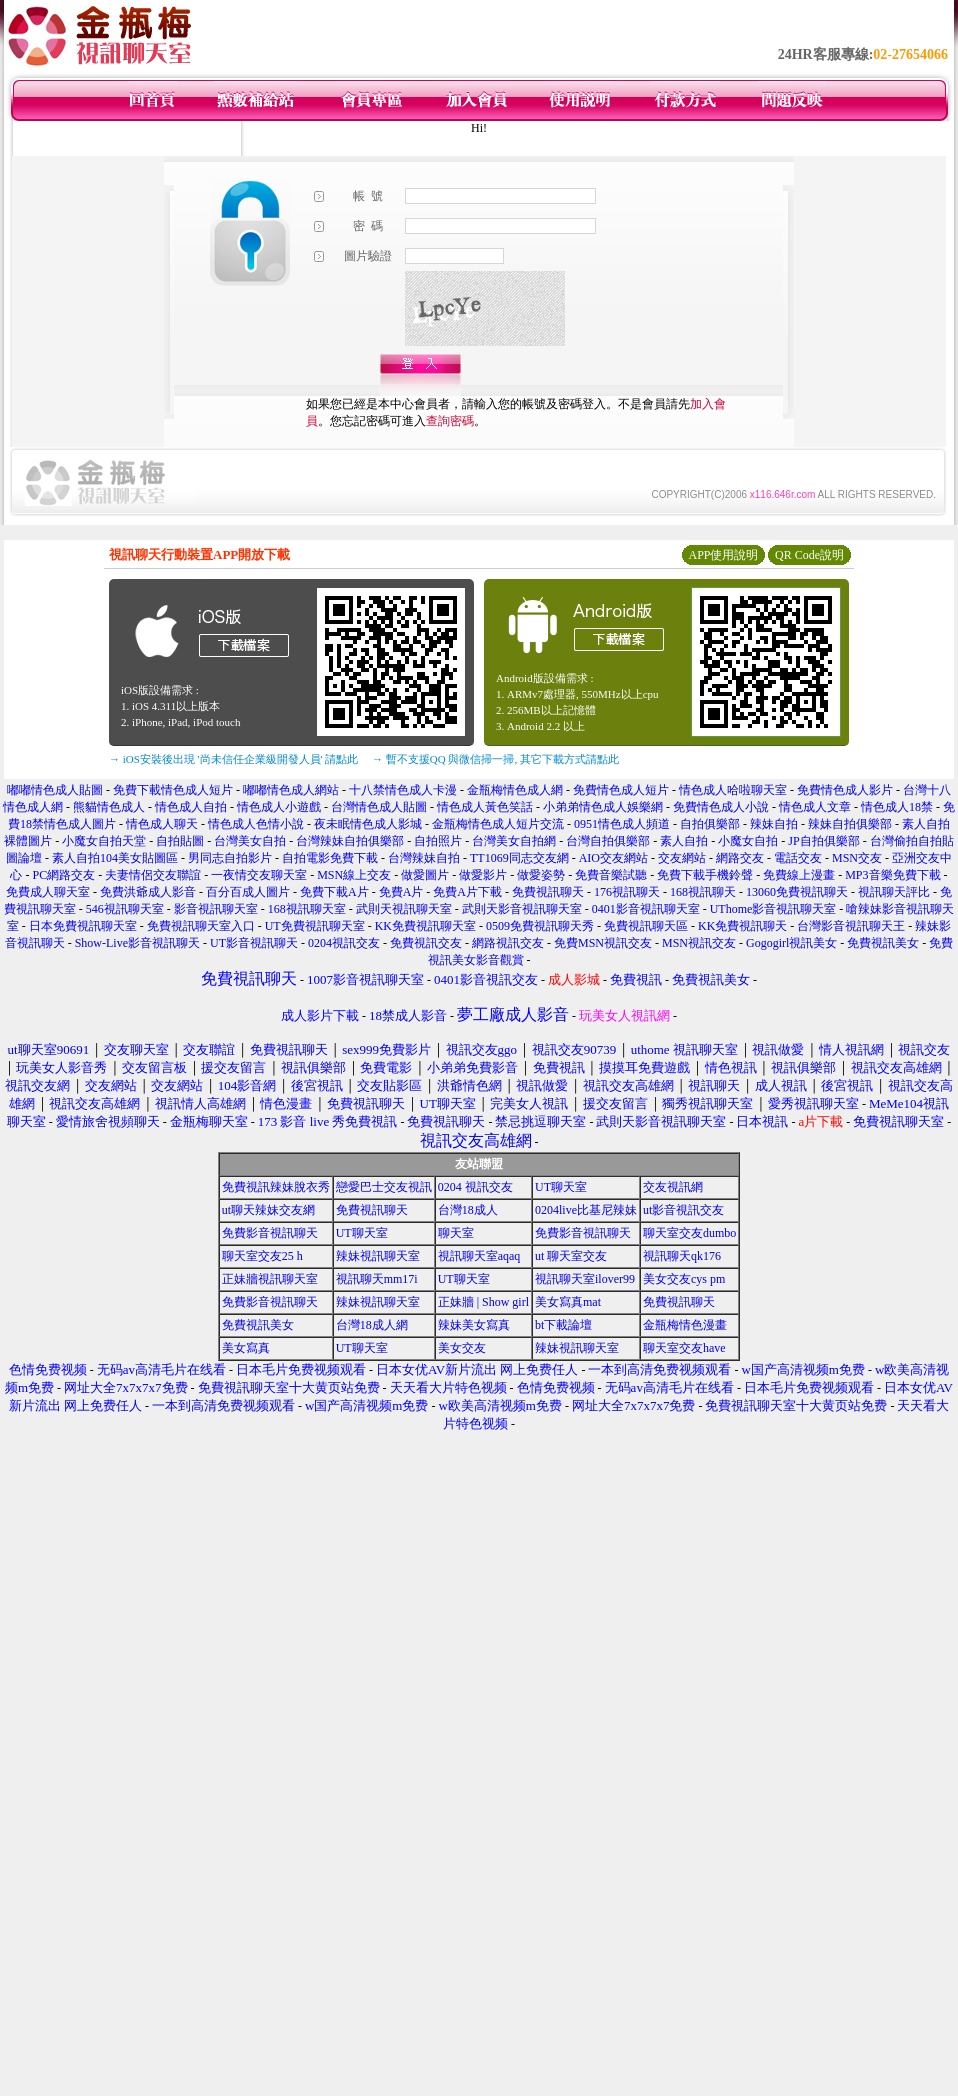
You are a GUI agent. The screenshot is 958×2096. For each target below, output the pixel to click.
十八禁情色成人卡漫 (403, 790)
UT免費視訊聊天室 (315, 926)
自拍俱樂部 (710, 824)
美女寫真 (246, 1348)
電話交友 (798, 858)
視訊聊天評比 (894, 892)
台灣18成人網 (372, 1325)
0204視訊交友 (344, 943)
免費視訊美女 (883, 943)
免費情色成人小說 (721, 807)
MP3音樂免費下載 (892, 875)
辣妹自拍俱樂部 (850, 824)
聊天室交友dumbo (689, 1233)
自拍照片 (438, 841)
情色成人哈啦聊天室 (733, 790)
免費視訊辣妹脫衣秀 (276, 1187)
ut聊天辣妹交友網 (268, 1210)
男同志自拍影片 (230, 858)
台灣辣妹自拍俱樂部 (350, 841)
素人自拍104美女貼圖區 (115, 858)
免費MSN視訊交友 (603, 943)
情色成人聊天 (162, 824)
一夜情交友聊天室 (259, 875)
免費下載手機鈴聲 (705, 875)
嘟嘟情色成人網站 (291, 790)
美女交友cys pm (684, 1279)
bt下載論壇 (563, 1325)
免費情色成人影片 (845, 790)
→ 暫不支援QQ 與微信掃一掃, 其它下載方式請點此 (495, 759)
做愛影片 (483, 875)
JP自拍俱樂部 (823, 841)
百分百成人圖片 (248, 892)
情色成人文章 (815, 807)
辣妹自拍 (774, 824)
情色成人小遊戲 (279, 807)
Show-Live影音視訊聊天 (137, 943)
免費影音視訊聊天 (270, 1233)
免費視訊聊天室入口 (201, 926)
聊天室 (456, 1233)
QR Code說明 (809, 555)
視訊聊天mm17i (377, 1279)
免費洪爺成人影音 (148, 892)
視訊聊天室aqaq (479, 1256)
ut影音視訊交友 (683, 1210)
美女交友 (462, 1348)
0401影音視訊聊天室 (646, 909)
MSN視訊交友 (699, 943)
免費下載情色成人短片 (173, 790)
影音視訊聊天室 (216, 909)
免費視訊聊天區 (646, 926)
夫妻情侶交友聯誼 (153, 875)
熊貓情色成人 (109, 807)
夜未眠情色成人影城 (368, 824)
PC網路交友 (63, 875)
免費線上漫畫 (799, 875)
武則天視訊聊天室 (404, 909)
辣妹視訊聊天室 (378, 1256)
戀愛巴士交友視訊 (384, 1187)
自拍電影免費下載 (330, 858)
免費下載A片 (334, 892)
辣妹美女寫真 (474, 1325)
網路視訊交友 (508, 943)
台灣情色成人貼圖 (379, 807)
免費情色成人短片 (621, 790)
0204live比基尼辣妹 (586, 1210)
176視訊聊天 (627, 892)
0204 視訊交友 (475, 1187)
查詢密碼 (450, 421)
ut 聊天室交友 (571, 1256)
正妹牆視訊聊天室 (270, 1279)
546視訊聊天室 (125, 909)
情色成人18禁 (897, 807)
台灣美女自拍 (250, 841)
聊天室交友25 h (262, 1256)
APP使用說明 (723, 555)
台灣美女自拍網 (514, 841)
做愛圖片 (425, 875)
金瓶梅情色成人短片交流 (498, 824)
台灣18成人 (468, 1210)
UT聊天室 (561, 1187)
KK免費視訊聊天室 (425, 926)
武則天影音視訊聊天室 (522, 909)
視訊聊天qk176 (682, 1256)
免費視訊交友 (426, 943)
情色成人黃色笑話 (485, 807)
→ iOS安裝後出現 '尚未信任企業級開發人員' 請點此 (233, 759)
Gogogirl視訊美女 (791, 943)
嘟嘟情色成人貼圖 (55, 790)
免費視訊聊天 (548, 892)
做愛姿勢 (541, 875)
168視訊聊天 (703, 892)
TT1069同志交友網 (519, 858)
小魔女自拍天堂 (104, 841)
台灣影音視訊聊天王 (851, 926)
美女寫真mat (568, 1302)
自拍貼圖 (180, 841)
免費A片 (401, 892)
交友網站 (682, 858)
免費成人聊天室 (48, 892)
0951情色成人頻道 (622, 824)
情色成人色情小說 (256, 824)
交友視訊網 (673, 1187)
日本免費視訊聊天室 (83, 926)
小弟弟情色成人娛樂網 (603, 807)
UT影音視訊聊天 (254, 943)
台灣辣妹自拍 (424, 858)
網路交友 (740, 858)
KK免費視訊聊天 (742, 926)
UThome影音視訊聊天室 (773, 909)
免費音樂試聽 (611, 875)
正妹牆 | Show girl (483, 1302)
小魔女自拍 (748, 841)
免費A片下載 (467, 892)
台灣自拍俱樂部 (608, 841)
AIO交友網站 (613, 858)
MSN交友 (857, 858)
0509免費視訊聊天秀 (540, 926)
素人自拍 (684, 841)
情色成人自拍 (191, 807)
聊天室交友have (684, 1348)
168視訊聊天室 (307, 909)
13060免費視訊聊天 (797, 892)
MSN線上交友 (354, 875)
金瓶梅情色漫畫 (685, 1325)
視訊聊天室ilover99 (585, 1279)
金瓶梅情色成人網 (515, 790)
